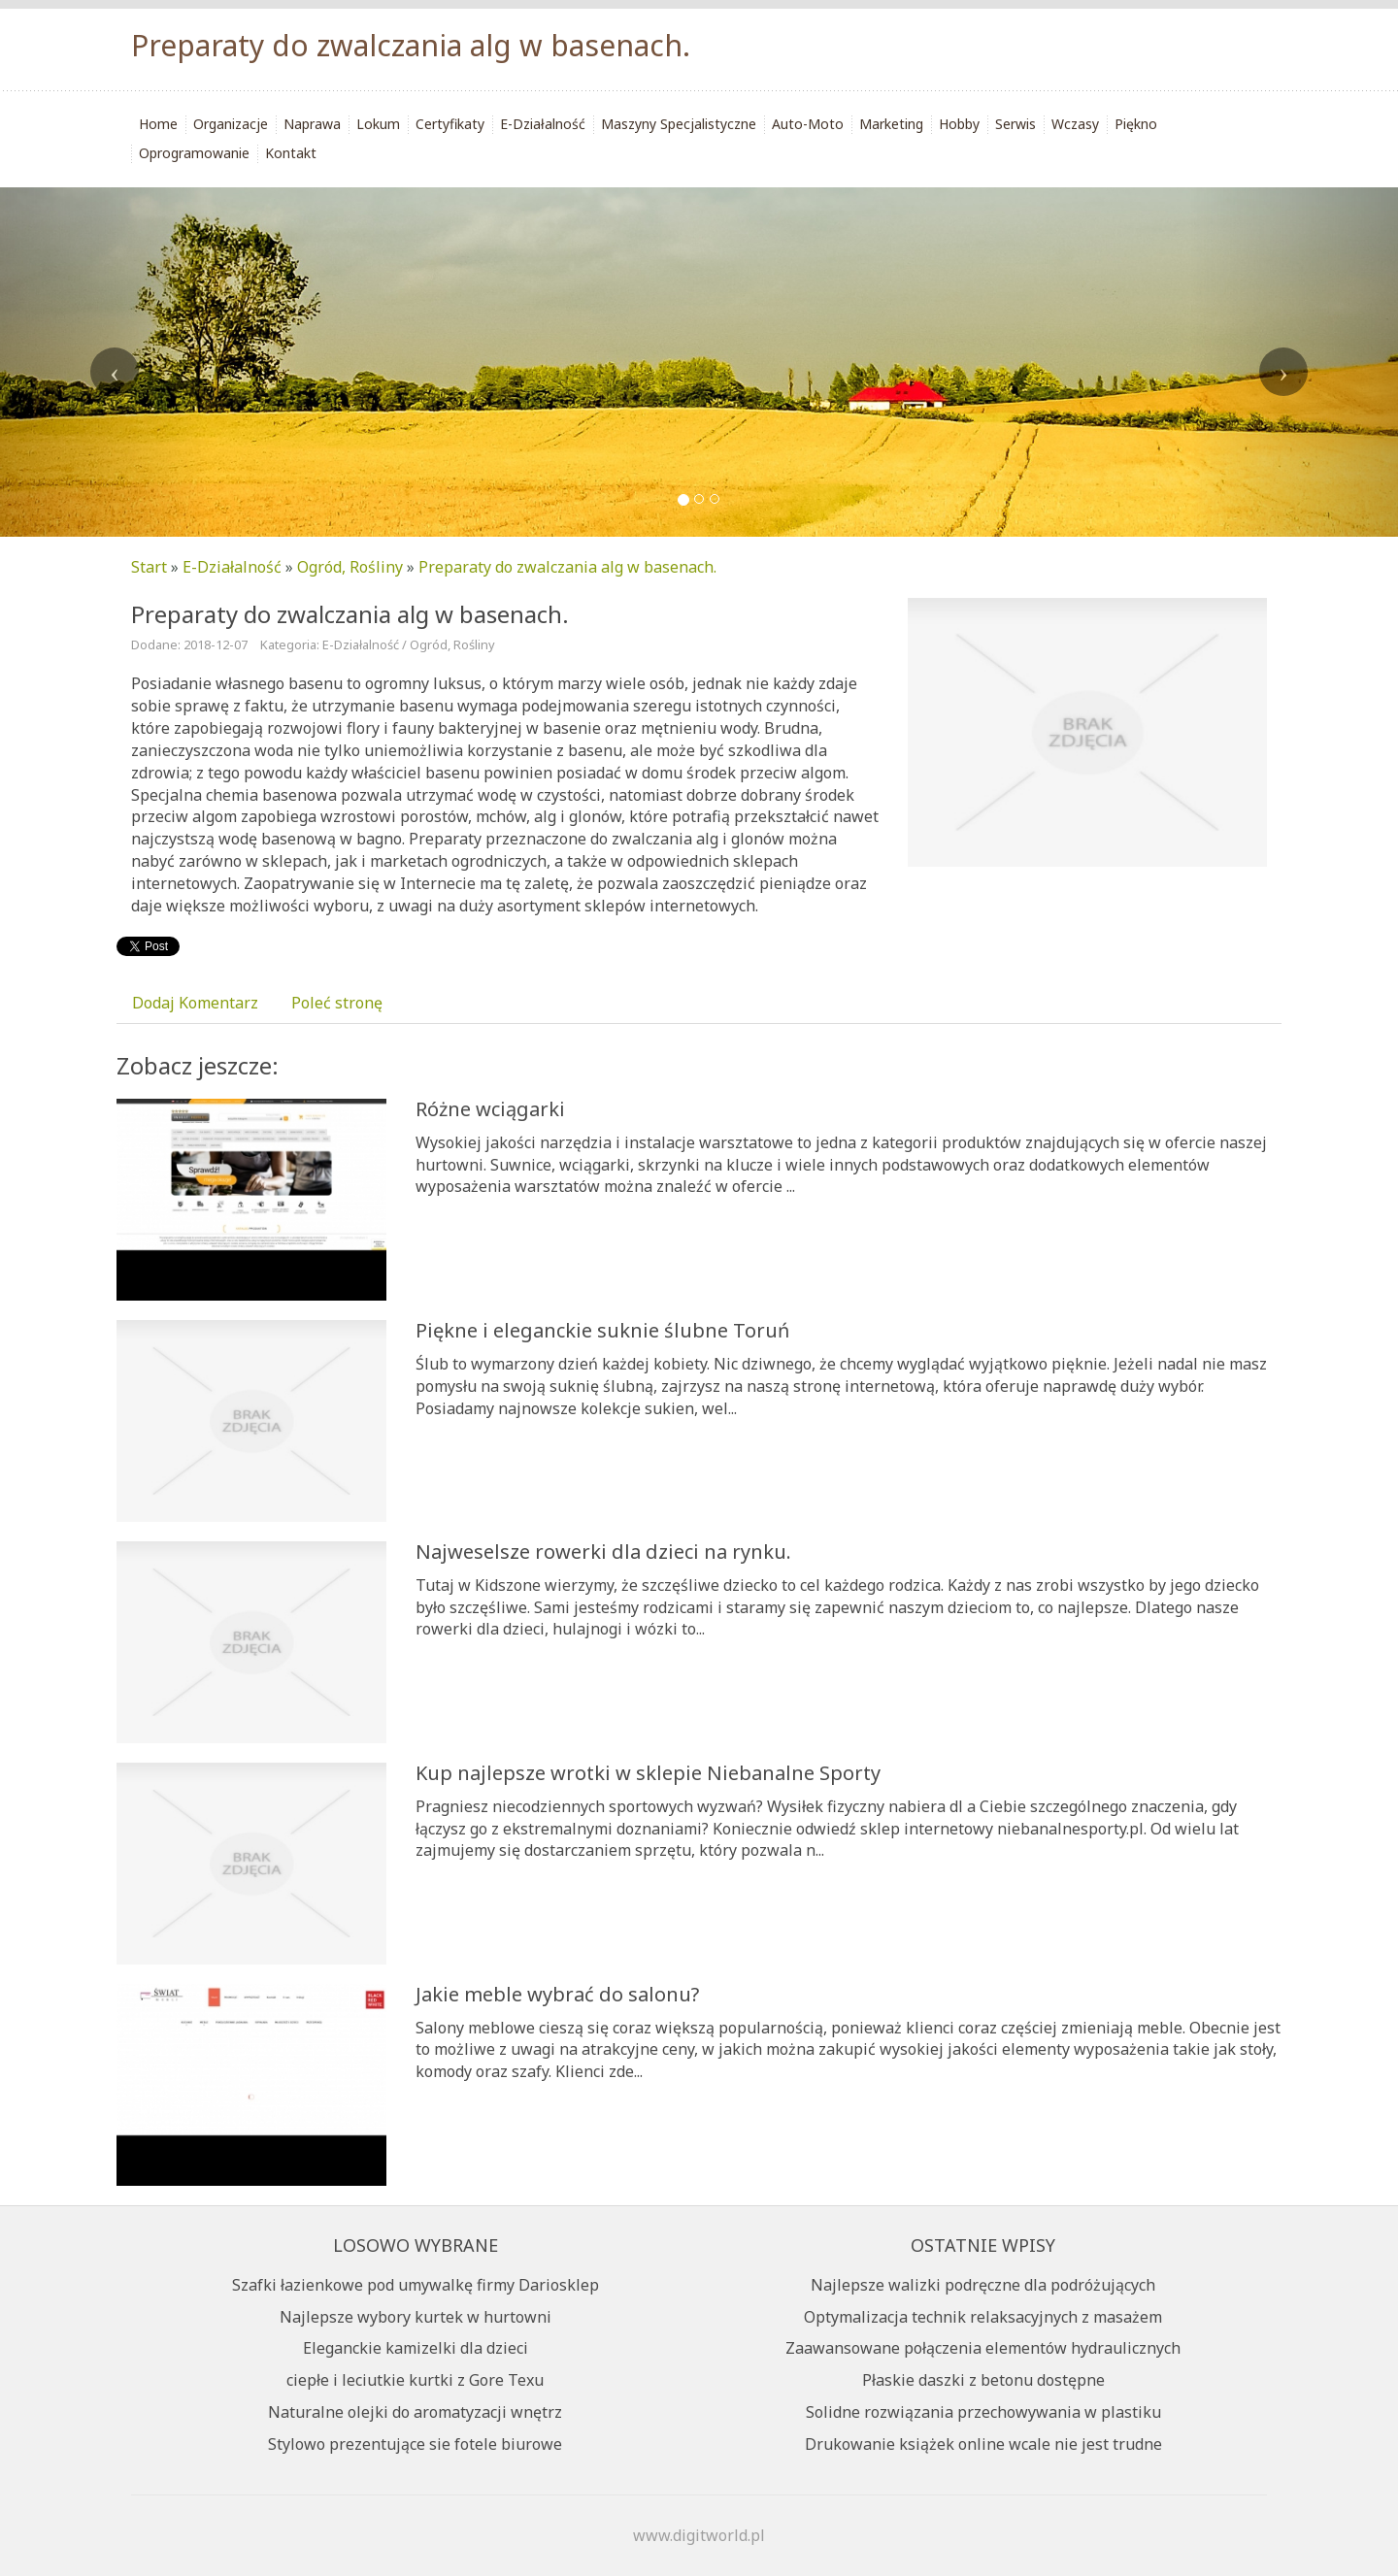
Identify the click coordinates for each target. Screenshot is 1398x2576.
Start (149, 567)
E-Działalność (232, 567)
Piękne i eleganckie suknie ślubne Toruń (602, 1330)
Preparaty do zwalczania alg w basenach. (567, 567)
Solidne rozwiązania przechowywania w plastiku (983, 2412)
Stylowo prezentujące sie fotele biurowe (415, 2444)
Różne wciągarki (490, 1109)
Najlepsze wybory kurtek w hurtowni (415, 2317)
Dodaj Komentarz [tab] (195, 1002)
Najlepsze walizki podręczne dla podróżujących (983, 2284)
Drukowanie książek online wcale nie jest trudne (983, 2444)
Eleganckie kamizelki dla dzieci (415, 2348)
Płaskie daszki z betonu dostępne (983, 2380)
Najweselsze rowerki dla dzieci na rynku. (603, 1551)
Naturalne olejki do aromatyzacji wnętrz (415, 2412)
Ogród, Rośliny (350, 567)
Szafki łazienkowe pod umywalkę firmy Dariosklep (415, 2284)
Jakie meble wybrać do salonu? (557, 1994)
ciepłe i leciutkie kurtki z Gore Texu (415, 2380)
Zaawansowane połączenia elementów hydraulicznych (983, 2348)
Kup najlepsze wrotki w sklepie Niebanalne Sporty (648, 1773)
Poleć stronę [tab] (337, 1002)
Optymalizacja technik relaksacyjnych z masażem (983, 2317)
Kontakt (290, 153)
